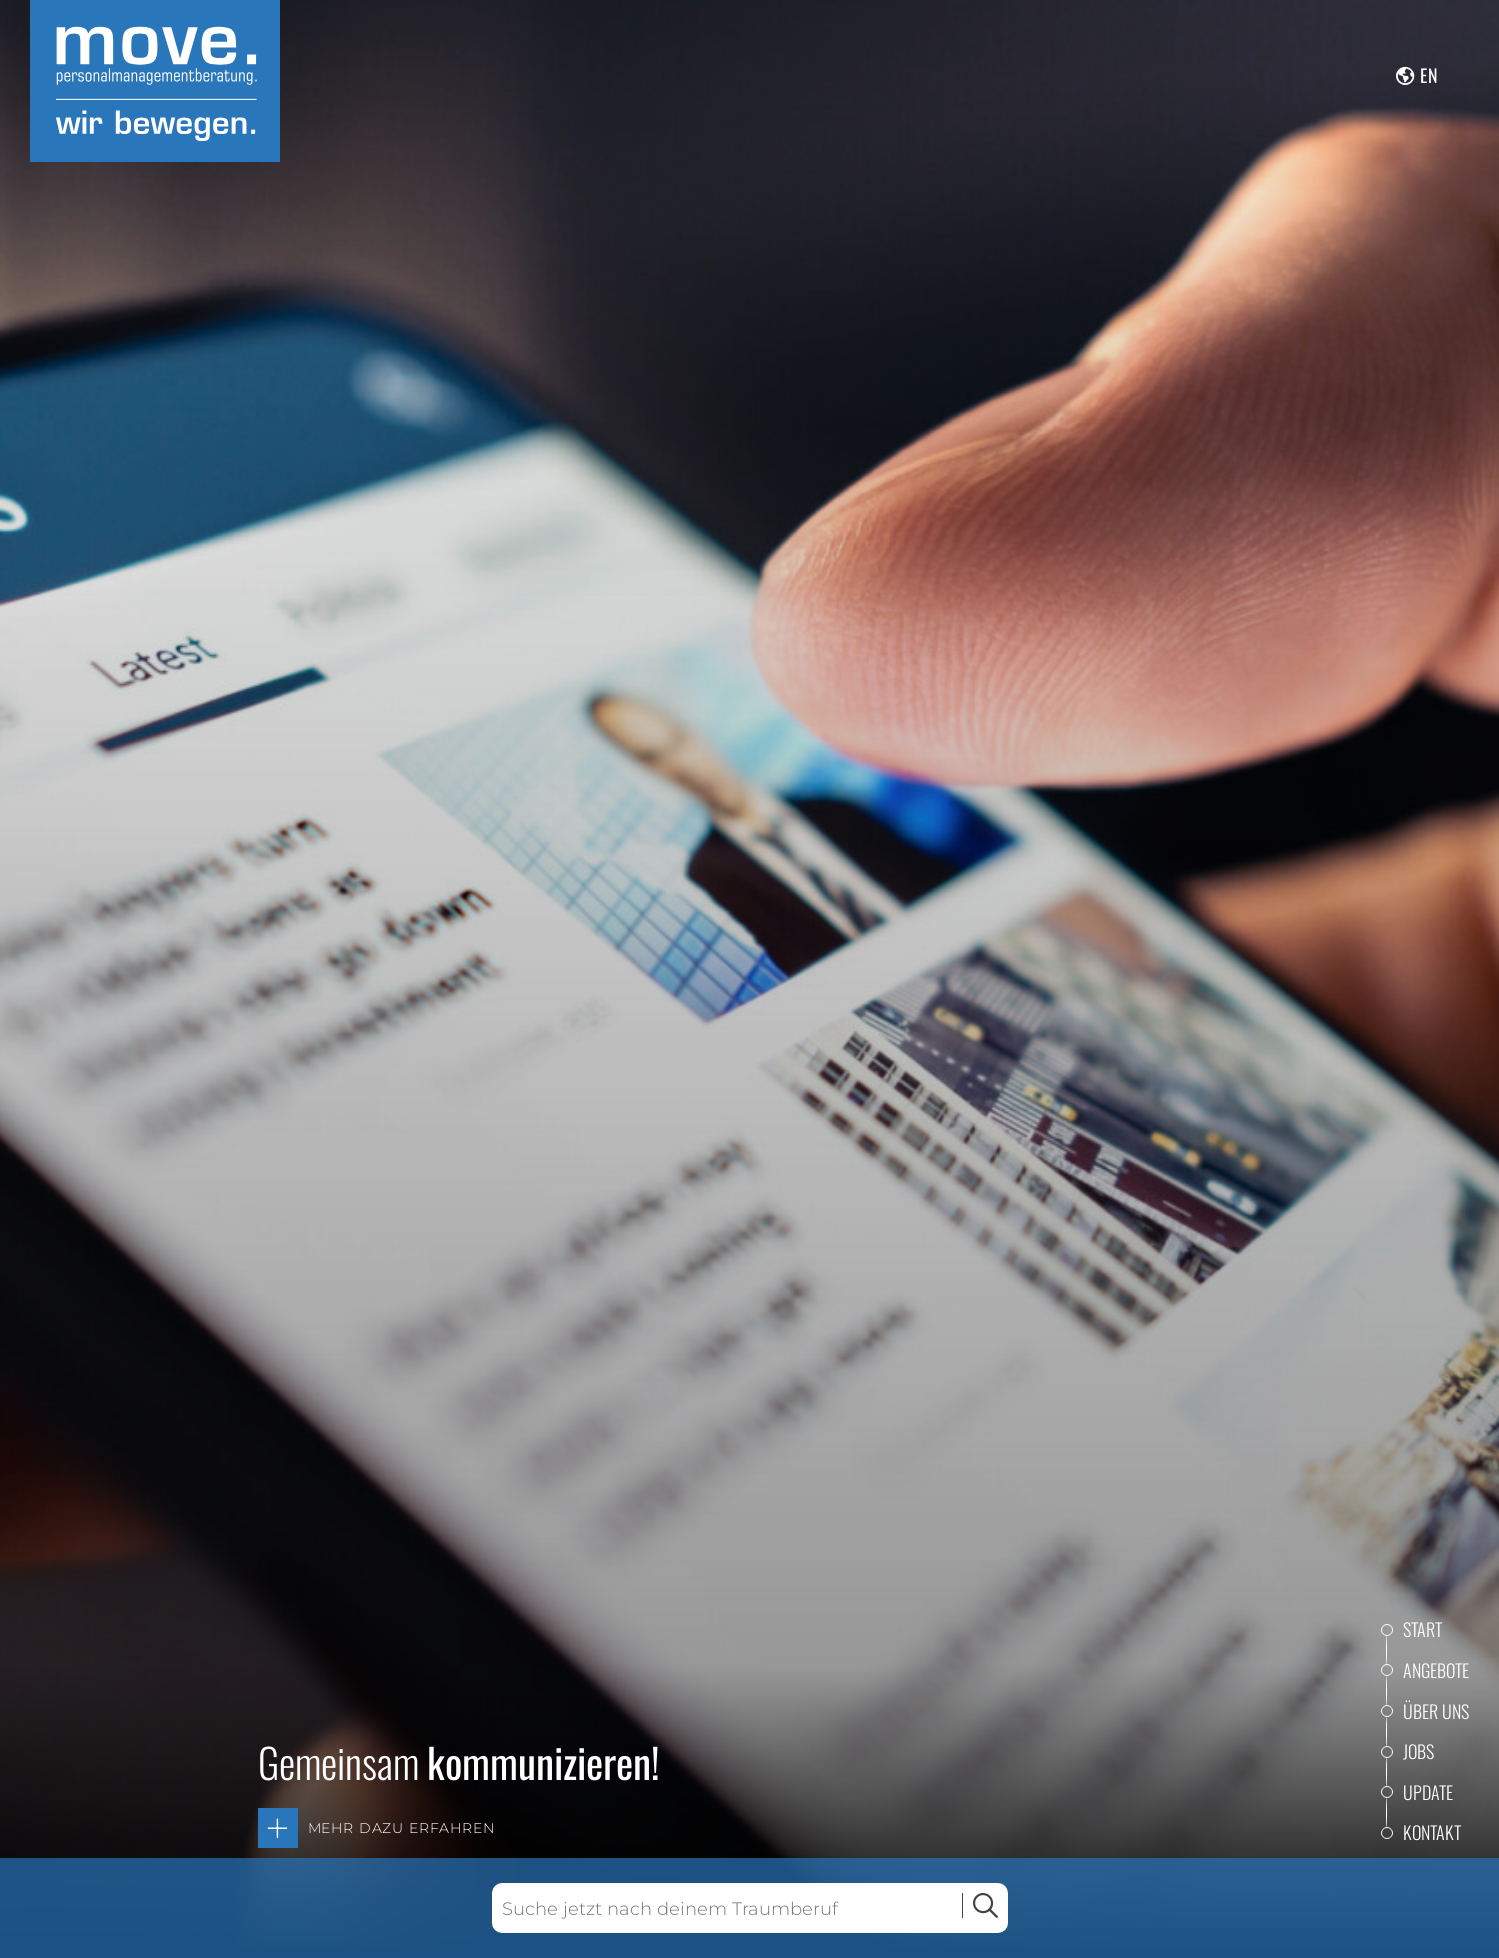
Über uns (1436, 1711)
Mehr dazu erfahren (401, 1828)
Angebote (1436, 1670)
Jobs (1418, 1751)
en (1429, 75)
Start (1422, 1629)
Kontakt (1432, 1832)
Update (1428, 1792)
